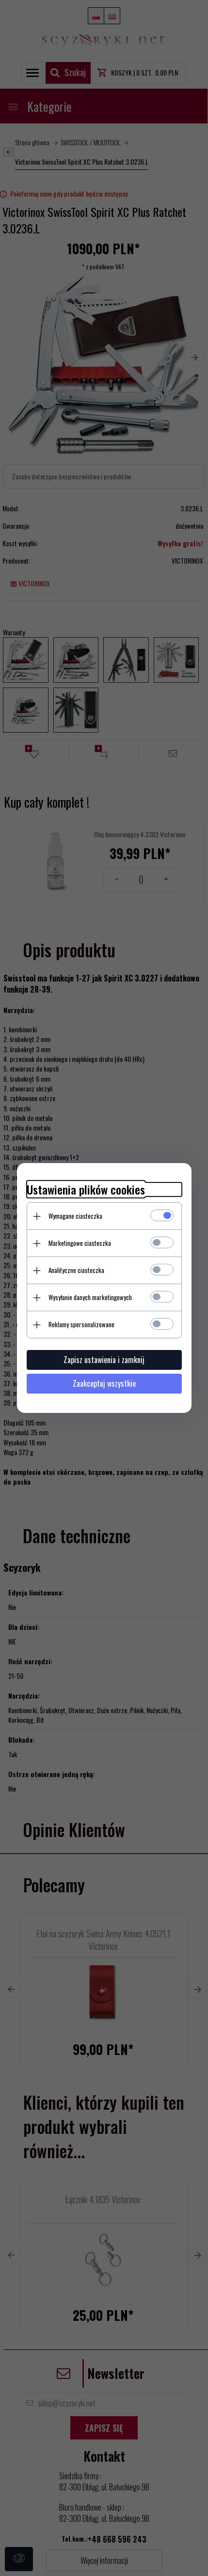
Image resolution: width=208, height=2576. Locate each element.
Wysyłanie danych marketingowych (90, 1297)
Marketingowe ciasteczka (79, 1243)
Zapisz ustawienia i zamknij (104, 1359)
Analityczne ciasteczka (76, 1270)
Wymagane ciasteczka (75, 1216)
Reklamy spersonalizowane (81, 1324)
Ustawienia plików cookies (86, 1189)
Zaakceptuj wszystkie (104, 1383)
